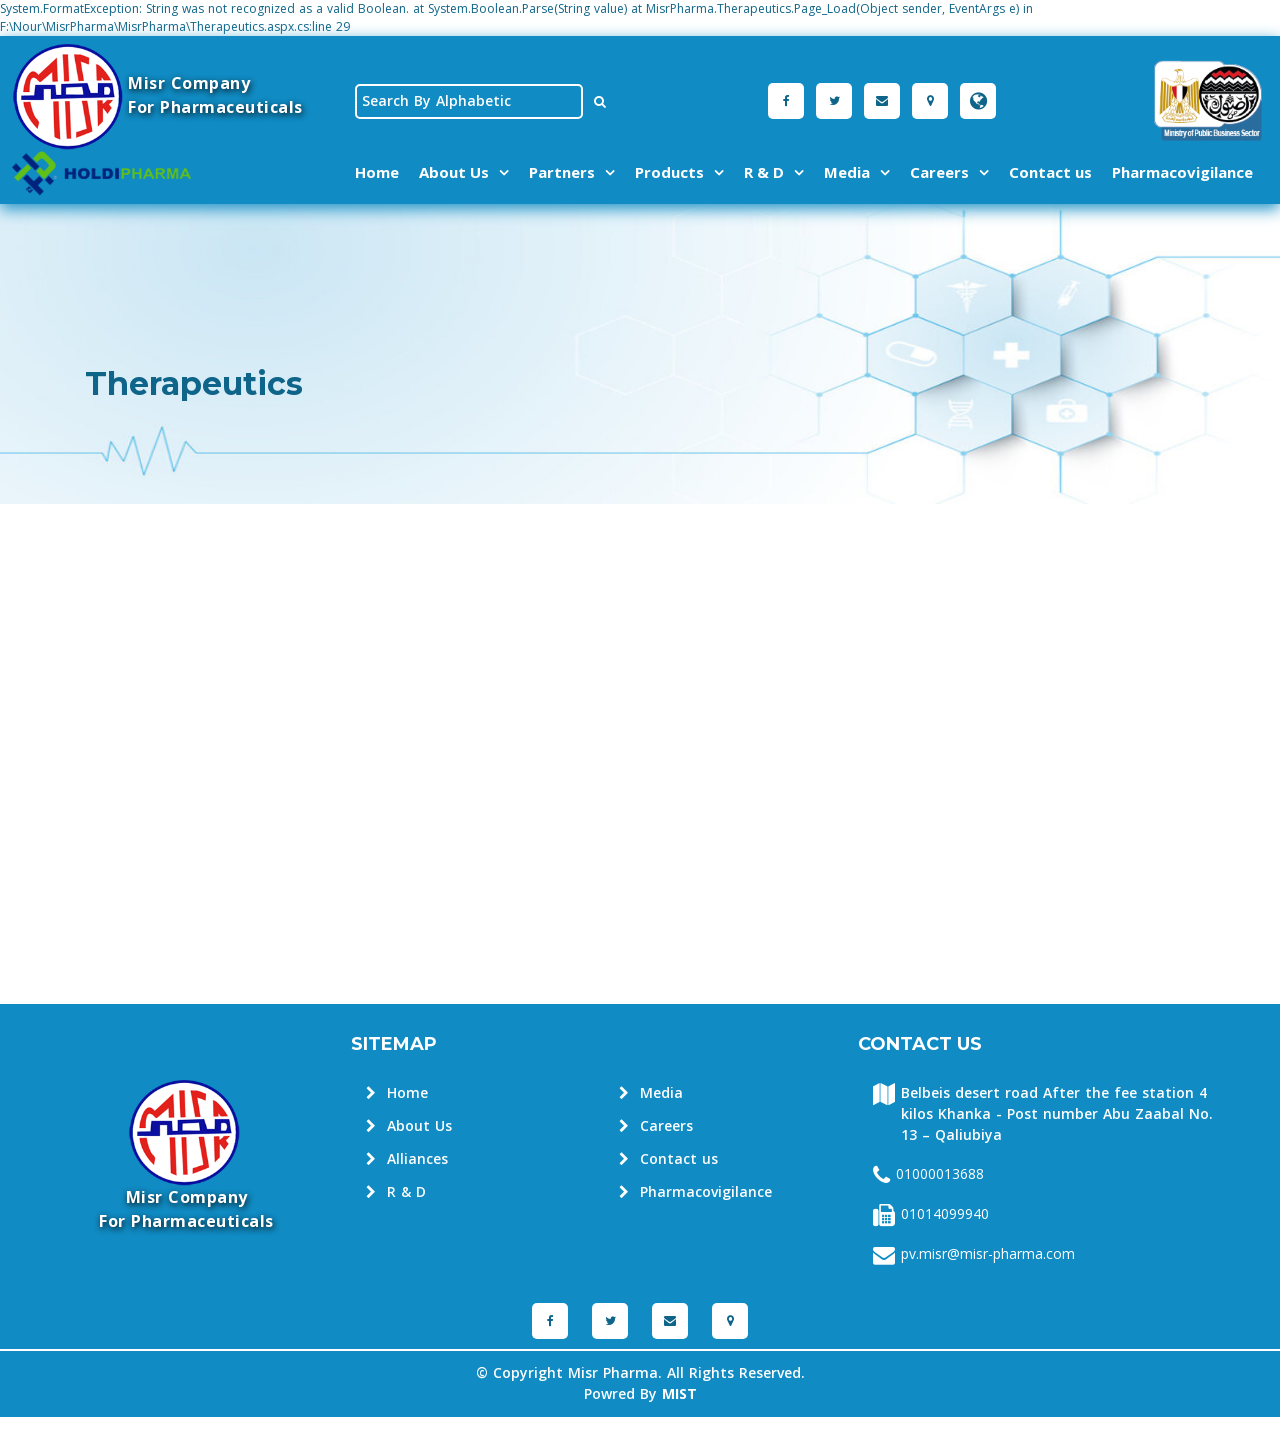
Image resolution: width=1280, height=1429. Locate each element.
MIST (679, 1394)
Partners (562, 172)
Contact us (1050, 172)
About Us (454, 172)
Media (847, 172)
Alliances (407, 1159)
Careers (939, 172)
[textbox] (469, 101)
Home (377, 172)
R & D (764, 172)
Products (669, 172)
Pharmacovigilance (1182, 172)
